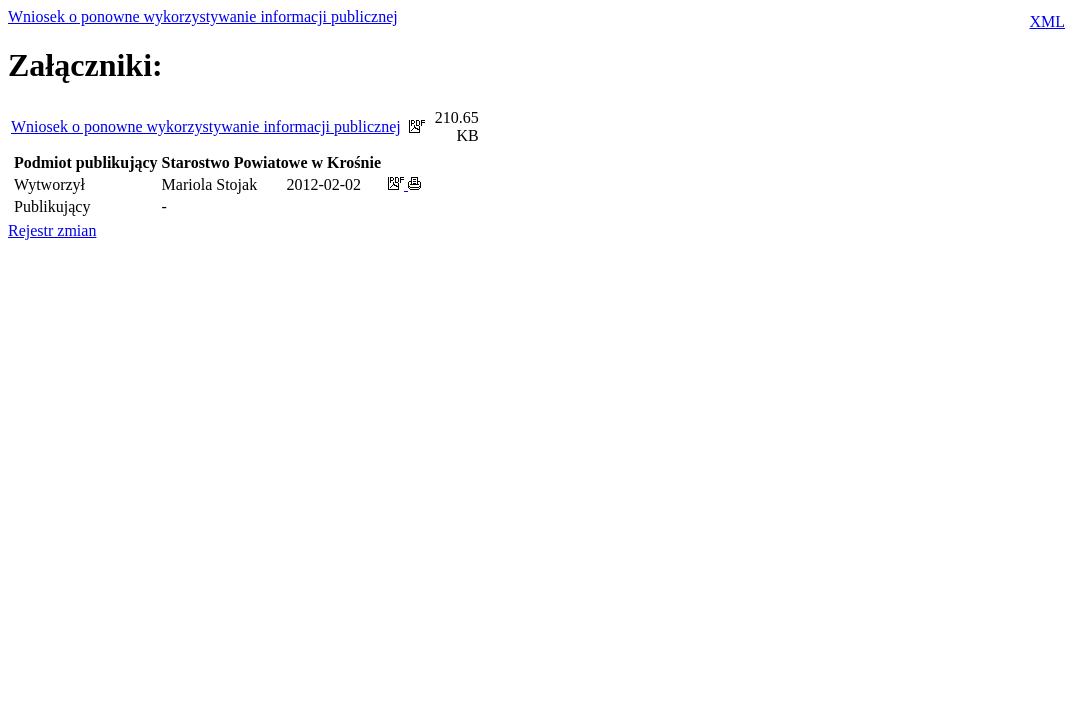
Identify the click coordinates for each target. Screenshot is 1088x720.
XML (1047, 21)
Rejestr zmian (52, 230)
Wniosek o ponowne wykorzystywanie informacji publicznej (203, 16)
